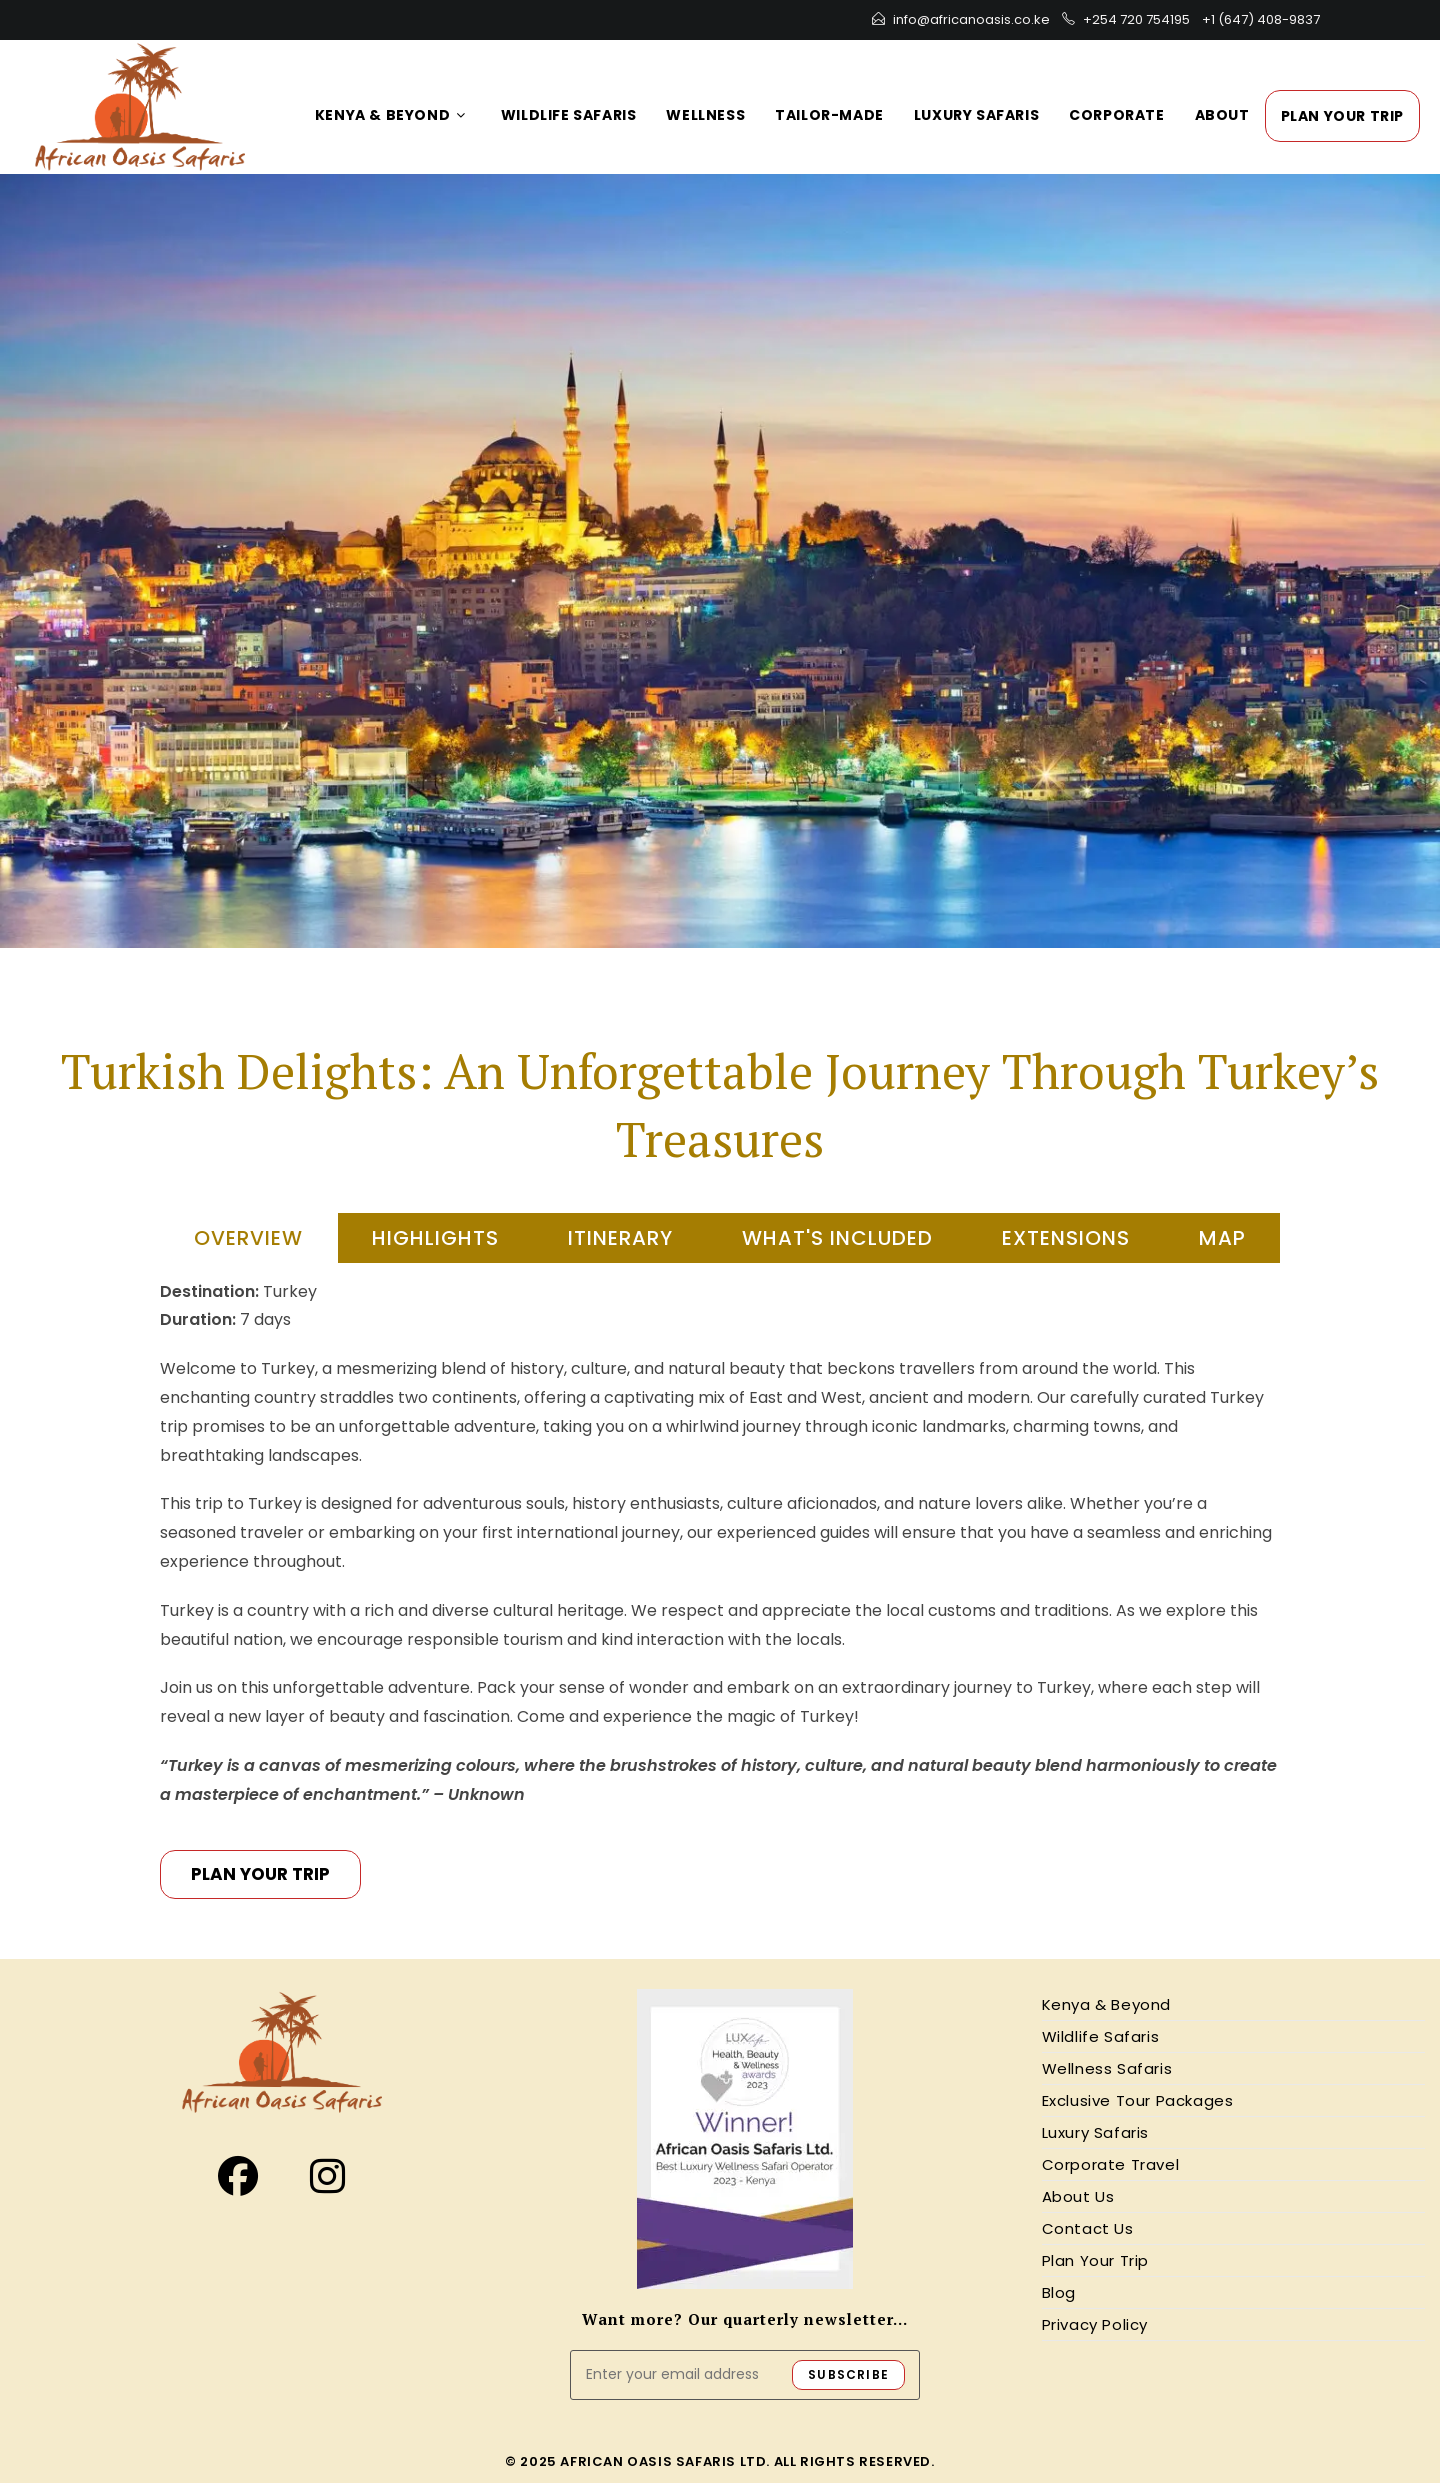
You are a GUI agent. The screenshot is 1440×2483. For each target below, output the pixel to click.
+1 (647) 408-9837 (1261, 19)
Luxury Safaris (1095, 2132)
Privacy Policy (1095, 2324)
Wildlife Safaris (1101, 2036)
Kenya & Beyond (1106, 2004)
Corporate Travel (1111, 2164)
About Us (1078, 2196)
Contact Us (1088, 2228)
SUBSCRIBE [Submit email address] (848, 2374)
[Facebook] (238, 2176)
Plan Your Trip (1095, 2260)
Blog (1059, 2292)
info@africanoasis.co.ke (971, 19)
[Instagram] (327, 2176)
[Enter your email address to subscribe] (745, 2375)
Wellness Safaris (1107, 2068)
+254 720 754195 (1136, 19)
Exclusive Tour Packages (1138, 2100)
